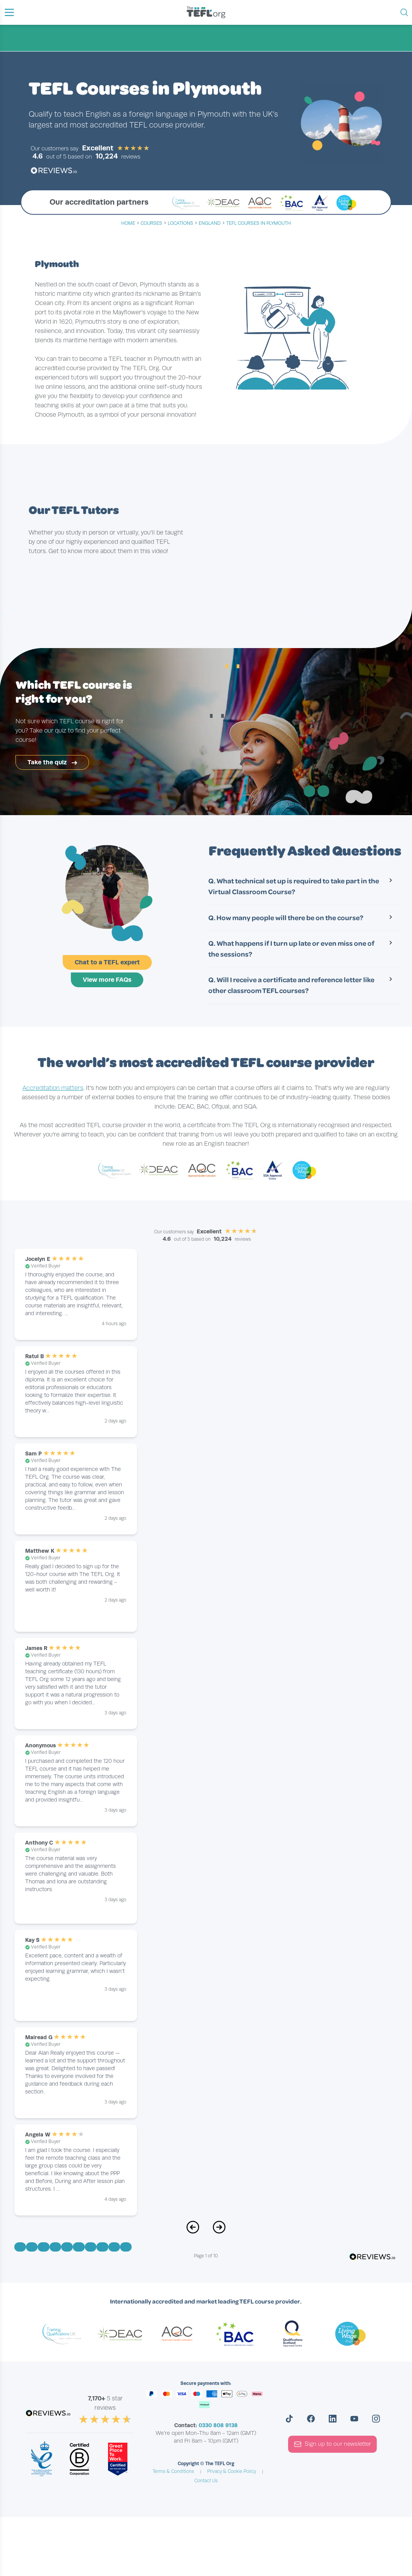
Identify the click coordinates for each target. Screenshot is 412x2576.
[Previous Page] (193, 2231)
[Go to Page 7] (90, 2247)
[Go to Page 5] (67, 2247)
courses (151, 223)
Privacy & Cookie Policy (231, 2471)
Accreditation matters (52, 1088)
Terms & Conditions (173, 2471)
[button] (9, 12)
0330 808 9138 (218, 2425)
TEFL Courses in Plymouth (258, 223)
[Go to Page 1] (20, 2247)
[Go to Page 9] (114, 2247)
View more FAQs (107, 979)
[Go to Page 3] (43, 2247)
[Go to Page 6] (78, 2247)
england (210, 223)
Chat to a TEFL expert (107, 962)
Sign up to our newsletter (332, 2444)
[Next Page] (219, 2231)
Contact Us (206, 2480)
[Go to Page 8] (102, 2247)
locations (180, 223)
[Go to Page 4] (55, 2247)
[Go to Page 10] (126, 2247)
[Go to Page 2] (32, 2247)
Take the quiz (52, 762)
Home (128, 223)
